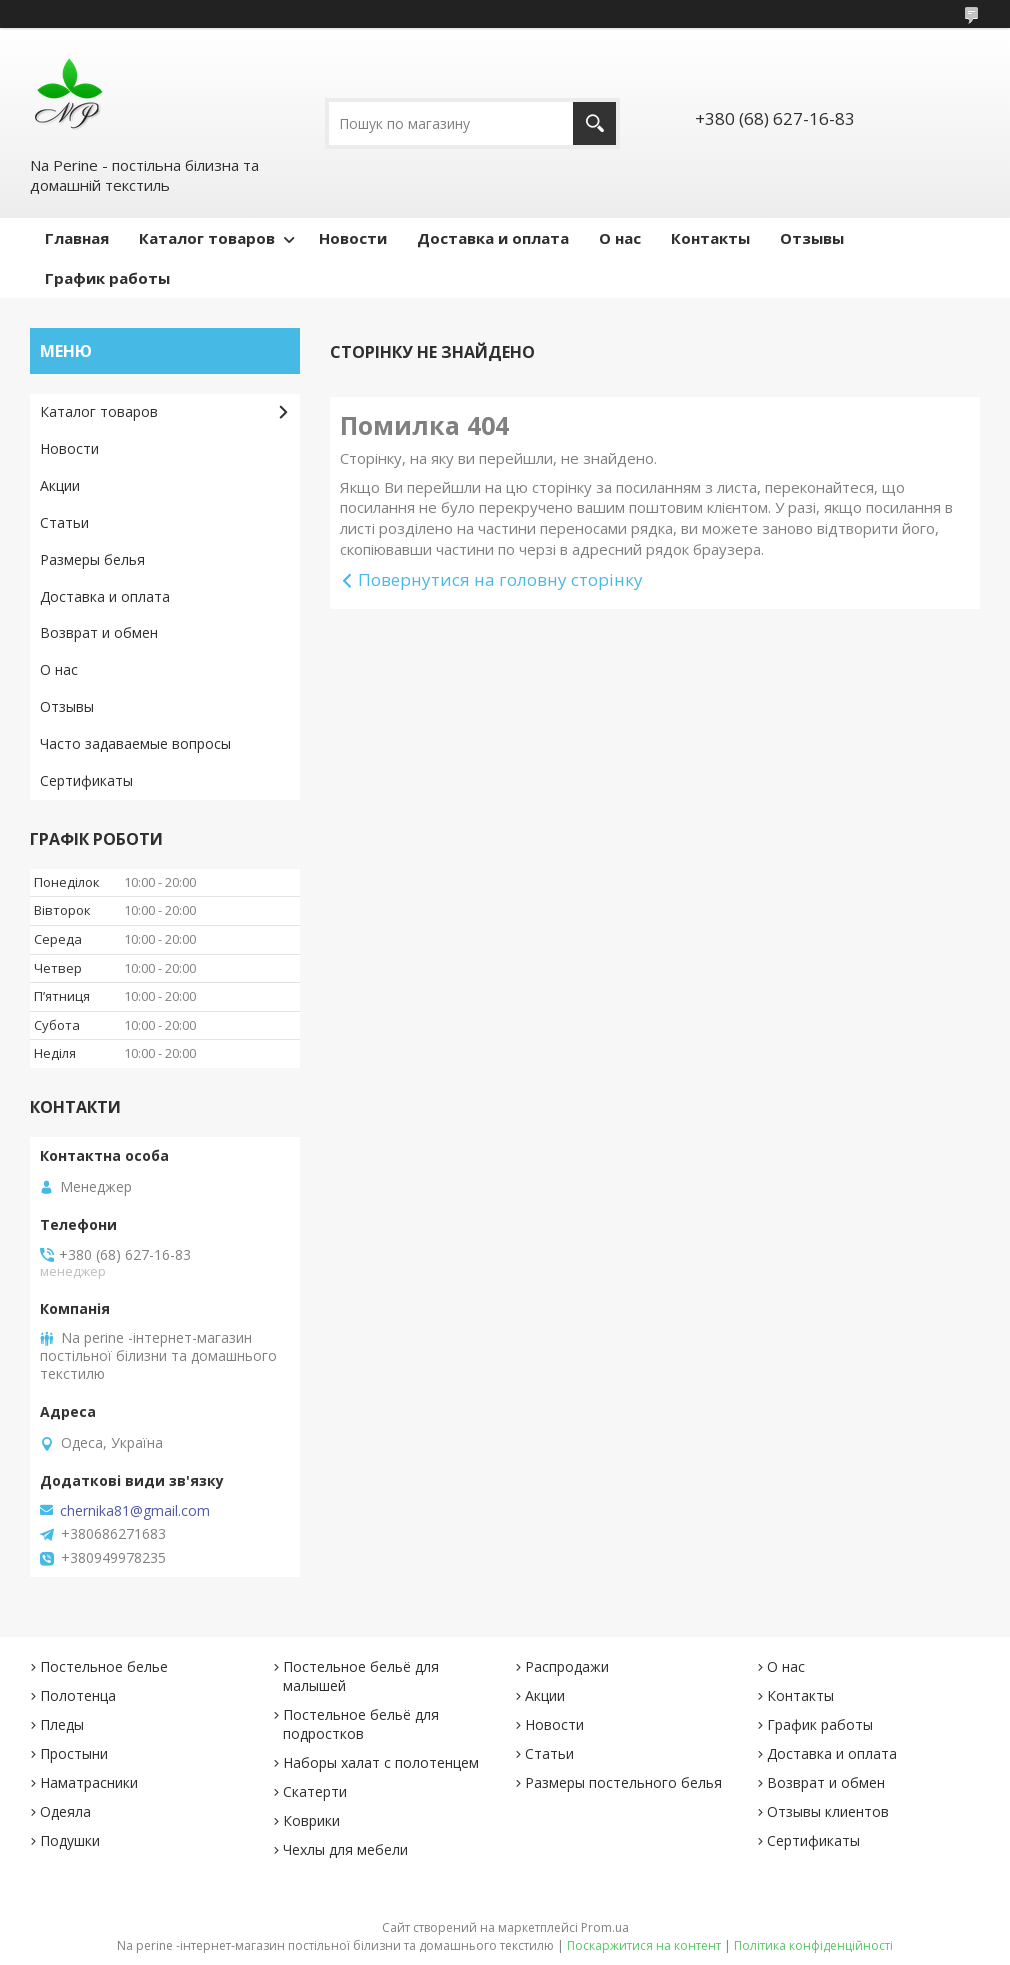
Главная (77, 238)
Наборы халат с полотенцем (381, 1762)
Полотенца (78, 1695)
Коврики (311, 1820)
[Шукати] (594, 123)
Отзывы (812, 238)
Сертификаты (86, 780)
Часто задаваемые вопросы (135, 743)
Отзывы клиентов (828, 1811)
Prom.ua (605, 1927)
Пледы (62, 1724)
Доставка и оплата (493, 238)
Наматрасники (89, 1782)
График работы (107, 278)
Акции (60, 485)
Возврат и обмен (99, 632)
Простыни (74, 1753)
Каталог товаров (207, 238)
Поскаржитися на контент (644, 1945)
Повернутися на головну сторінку (500, 579)
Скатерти (315, 1791)
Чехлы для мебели (345, 1849)
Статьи (64, 522)
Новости (353, 238)
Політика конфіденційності (813, 1945)
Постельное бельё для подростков (361, 1724)
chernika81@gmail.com (135, 1511)
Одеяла (65, 1811)
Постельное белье (104, 1666)
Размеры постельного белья (623, 1782)
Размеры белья (92, 559)
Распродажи (567, 1666)
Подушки (70, 1840)
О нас (620, 238)
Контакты (710, 238)
